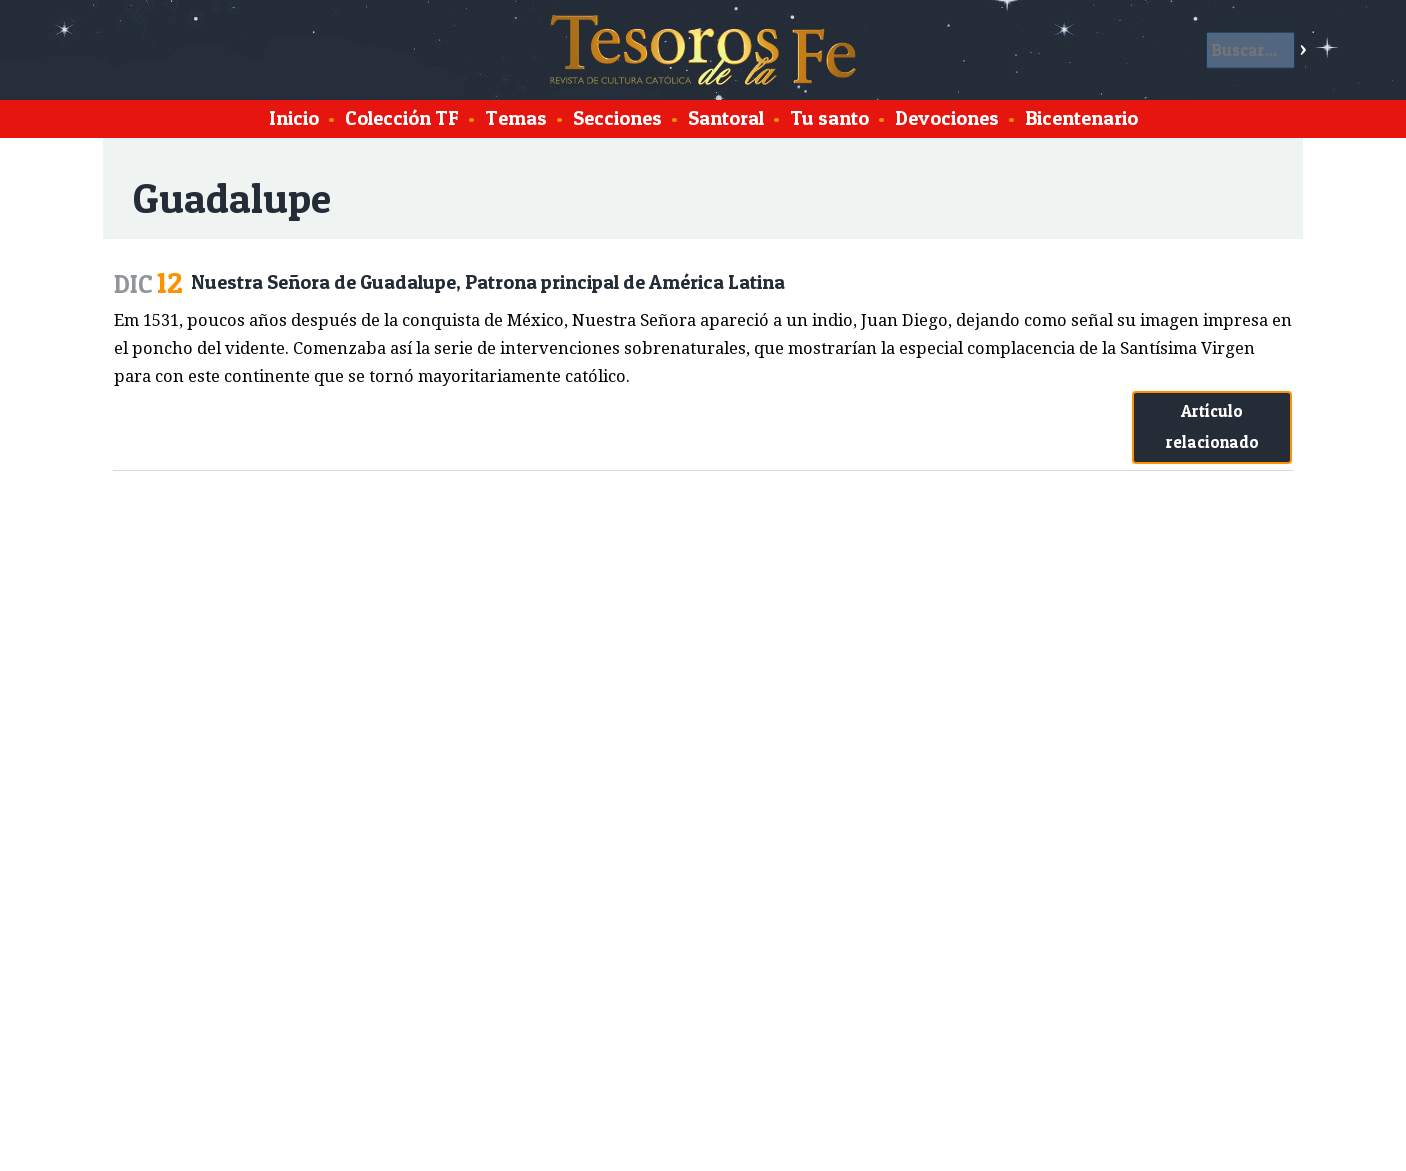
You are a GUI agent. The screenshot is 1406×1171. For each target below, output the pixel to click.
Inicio (294, 118)
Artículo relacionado (1212, 426)
